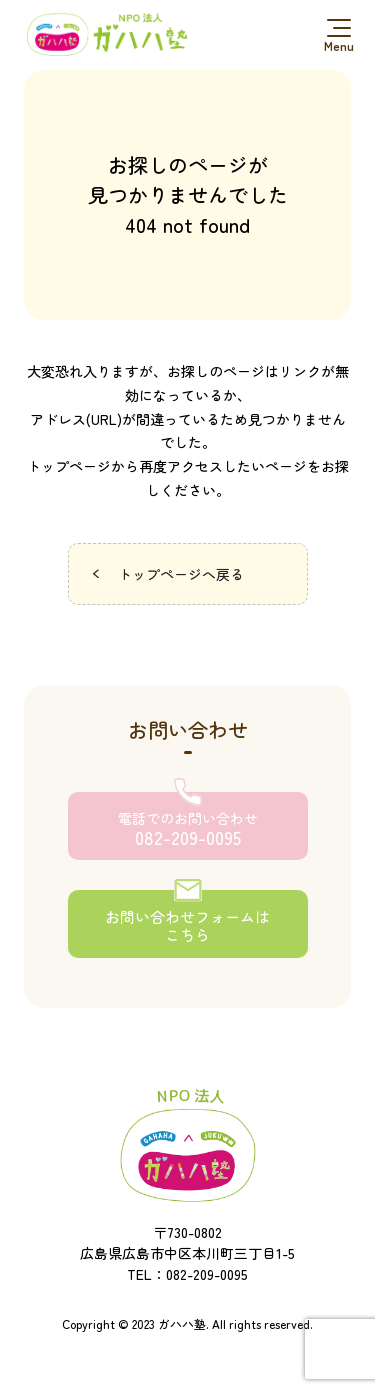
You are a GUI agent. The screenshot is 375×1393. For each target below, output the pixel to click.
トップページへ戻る (181, 574)
